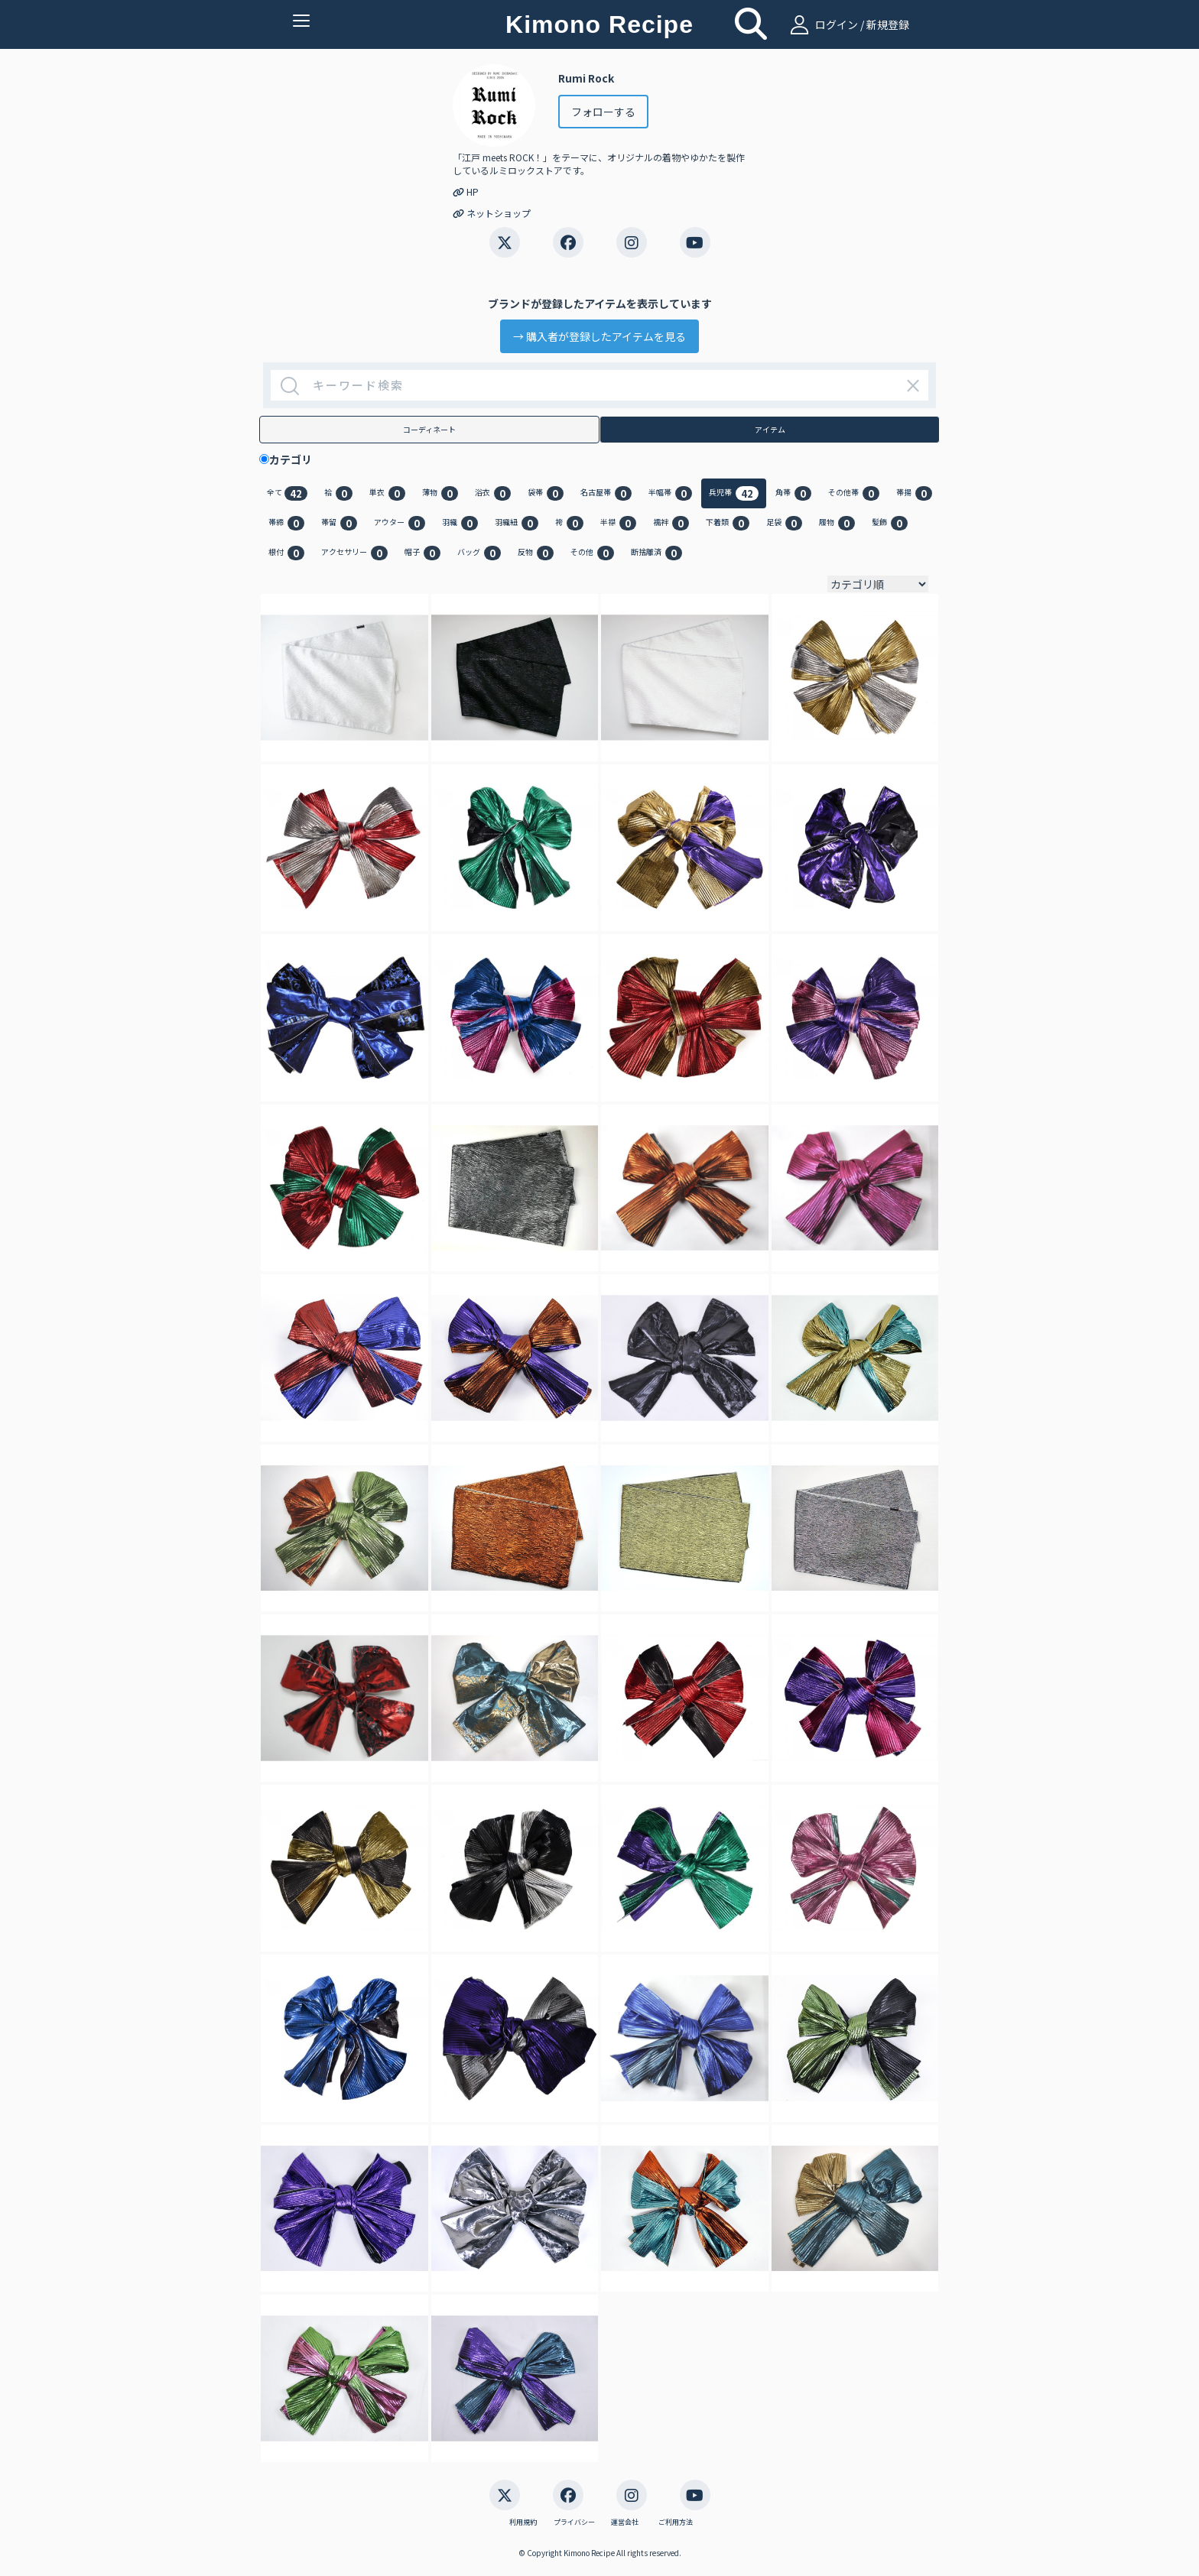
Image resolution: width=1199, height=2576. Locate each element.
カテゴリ (296, 459)
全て (287, 493)
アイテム (770, 429)
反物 (536, 553)
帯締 (286, 523)
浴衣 (493, 493)
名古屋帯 (606, 493)
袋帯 (546, 493)
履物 (837, 523)
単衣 (387, 493)
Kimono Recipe (599, 24)
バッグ (479, 553)
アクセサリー (354, 553)
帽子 (422, 553)
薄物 (440, 493)
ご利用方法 (675, 2522)
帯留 (339, 523)
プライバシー (574, 2522)
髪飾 (890, 523)
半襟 (618, 523)
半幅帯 (670, 493)
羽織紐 (516, 523)
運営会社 (624, 2522)
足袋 (784, 523)
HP (466, 191)
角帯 (793, 493)
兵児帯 (734, 493)
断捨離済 (656, 553)
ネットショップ (492, 212)
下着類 (727, 523)
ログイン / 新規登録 (847, 24)
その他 (592, 553)
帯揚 (914, 493)
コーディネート (429, 429)
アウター (399, 523)
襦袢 (671, 523)
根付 (286, 553)
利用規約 (523, 2522)
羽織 (460, 523)
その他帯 (853, 493)
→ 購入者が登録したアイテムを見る (599, 336)
